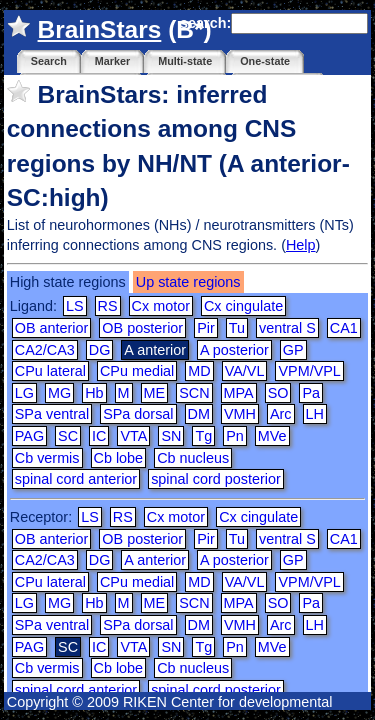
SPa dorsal (138, 414)
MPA (239, 393)
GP (293, 350)
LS (75, 306)
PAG (29, 436)
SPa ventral (52, 414)
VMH (240, 414)
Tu (237, 328)
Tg (203, 436)
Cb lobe (119, 458)
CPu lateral (50, 371)
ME (155, 393)
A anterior (155, 560)
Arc (281, 414)
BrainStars (100, 29)
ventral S (287, 328)
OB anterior (52, 328)
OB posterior (142, 328)
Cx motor (161, 306)
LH (315, 414)
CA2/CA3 (45, 350)
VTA (133, 436)
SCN (194, 393)
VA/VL (245, 371)
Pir (206, 328)
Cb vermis (47, 458)
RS (108, 306)
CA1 (344, 328)
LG (24, 393)
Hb (94, 393)
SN (171, 436)
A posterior (234, 350)
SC (68, 436)
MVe (272, 436)
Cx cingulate (243, 306)
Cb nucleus (193, 458)
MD (199, 371)
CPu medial (137, 371)
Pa (311, 393)
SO (278, 393)
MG (59, 393)
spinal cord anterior (76, 479)
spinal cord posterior (216, 479)
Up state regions (188, 282)
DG (100, 350)
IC (99, 436)
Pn (235, 436)
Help (301, 245)
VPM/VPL (309, 371)
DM (199, 414)
